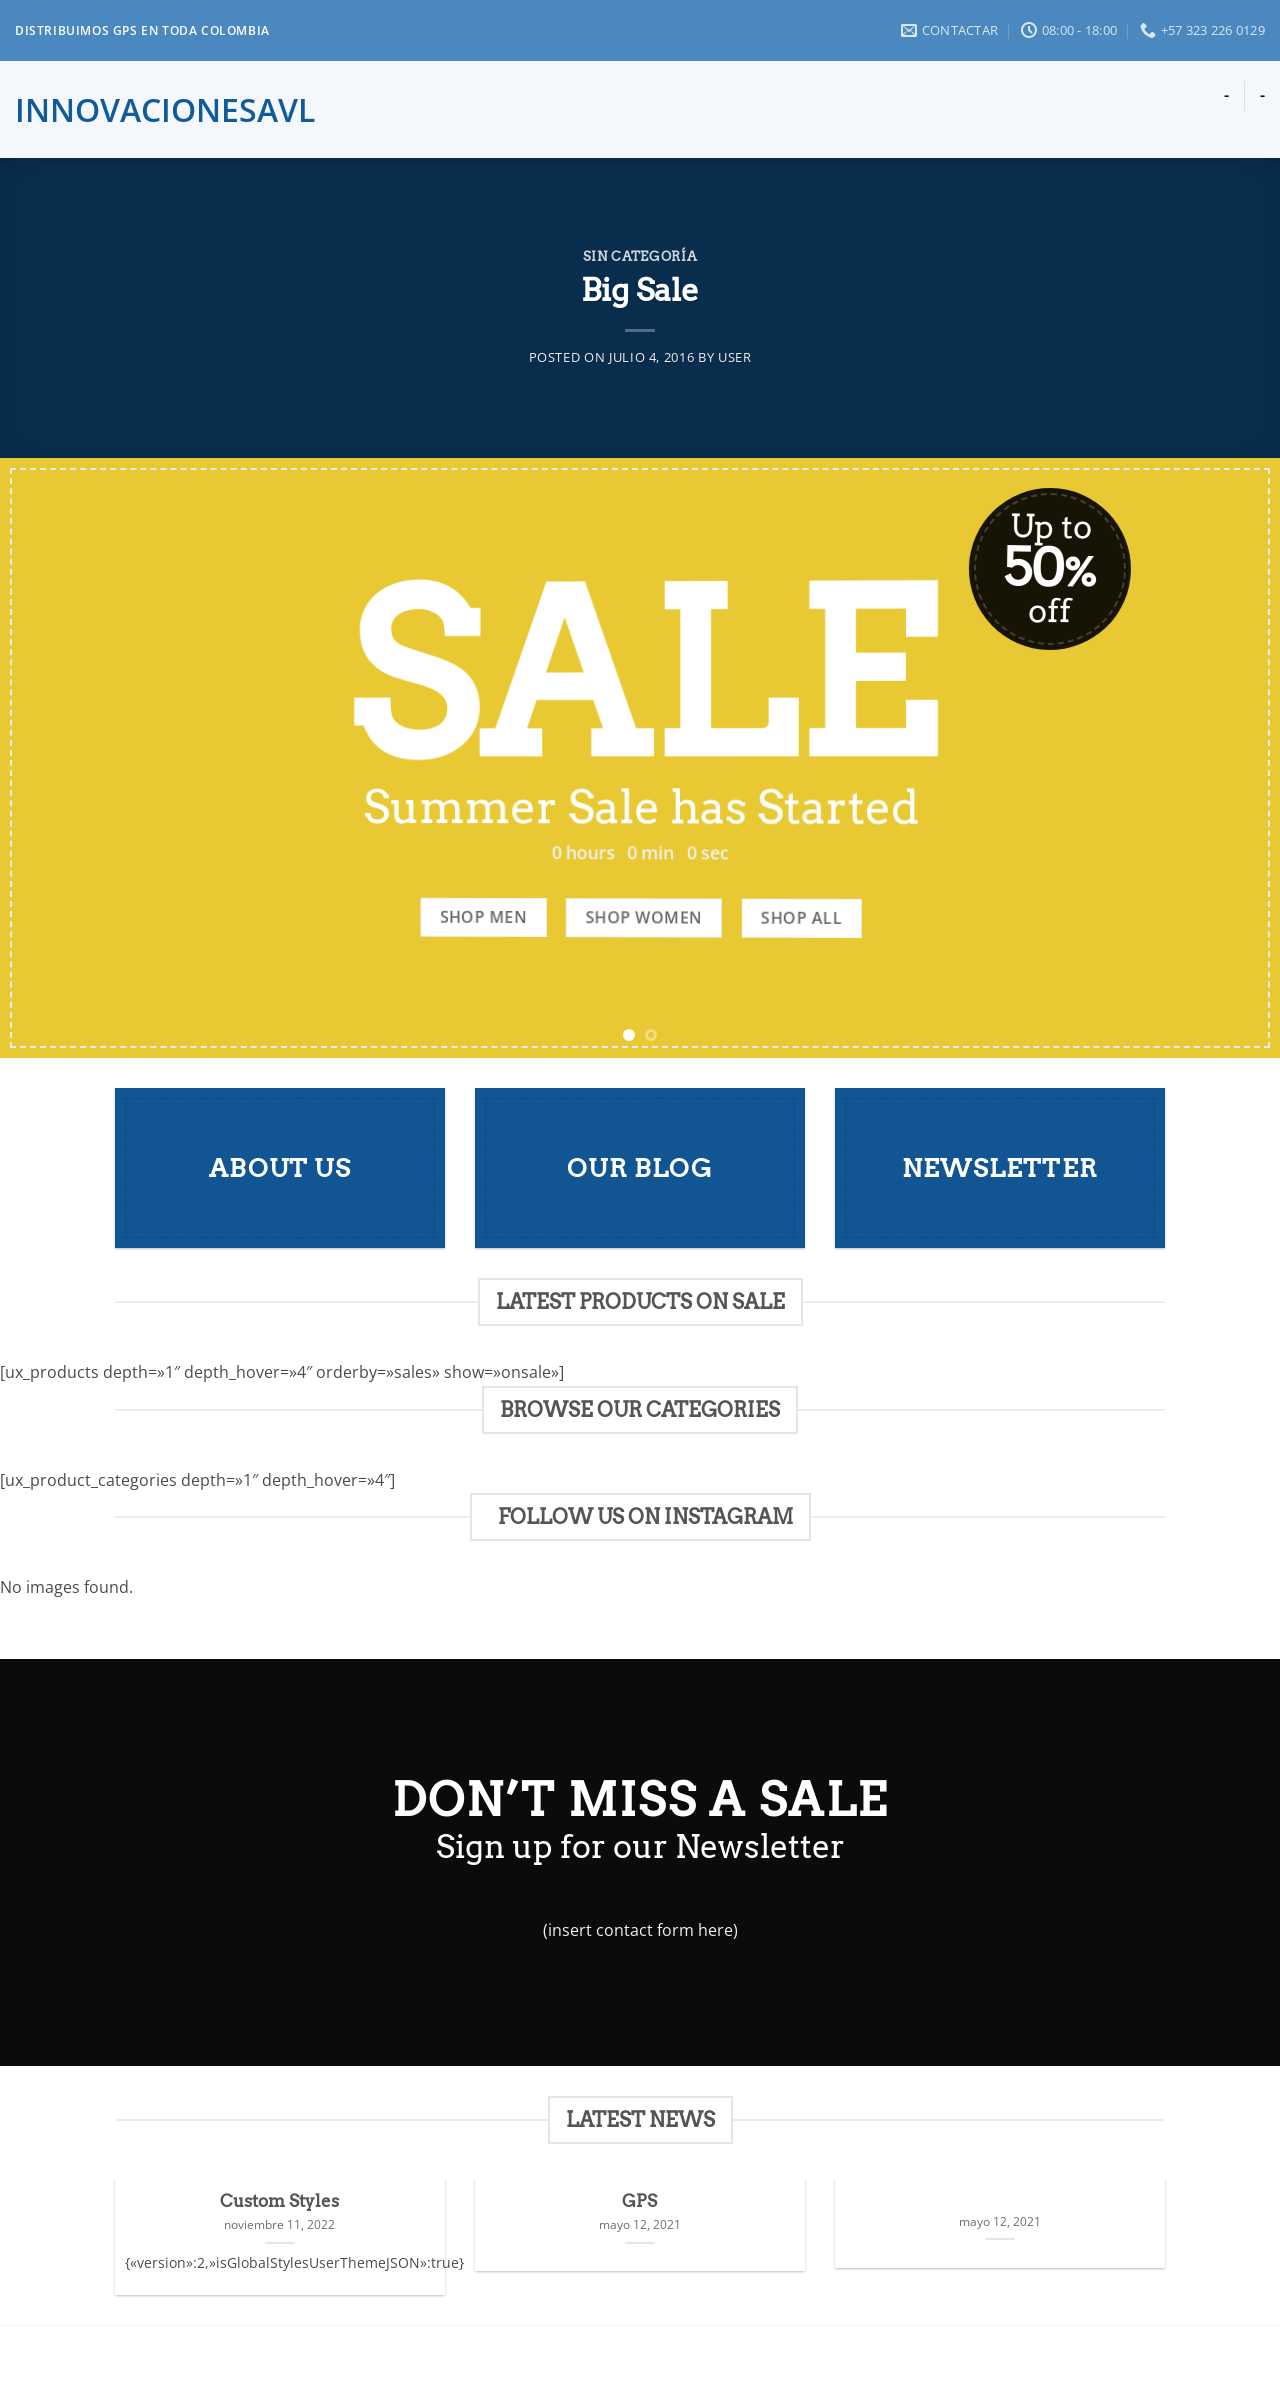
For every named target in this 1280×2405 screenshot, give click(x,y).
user (735, 357)
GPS (639, 2201)
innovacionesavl (127, 110)
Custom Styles (279, 2201)
